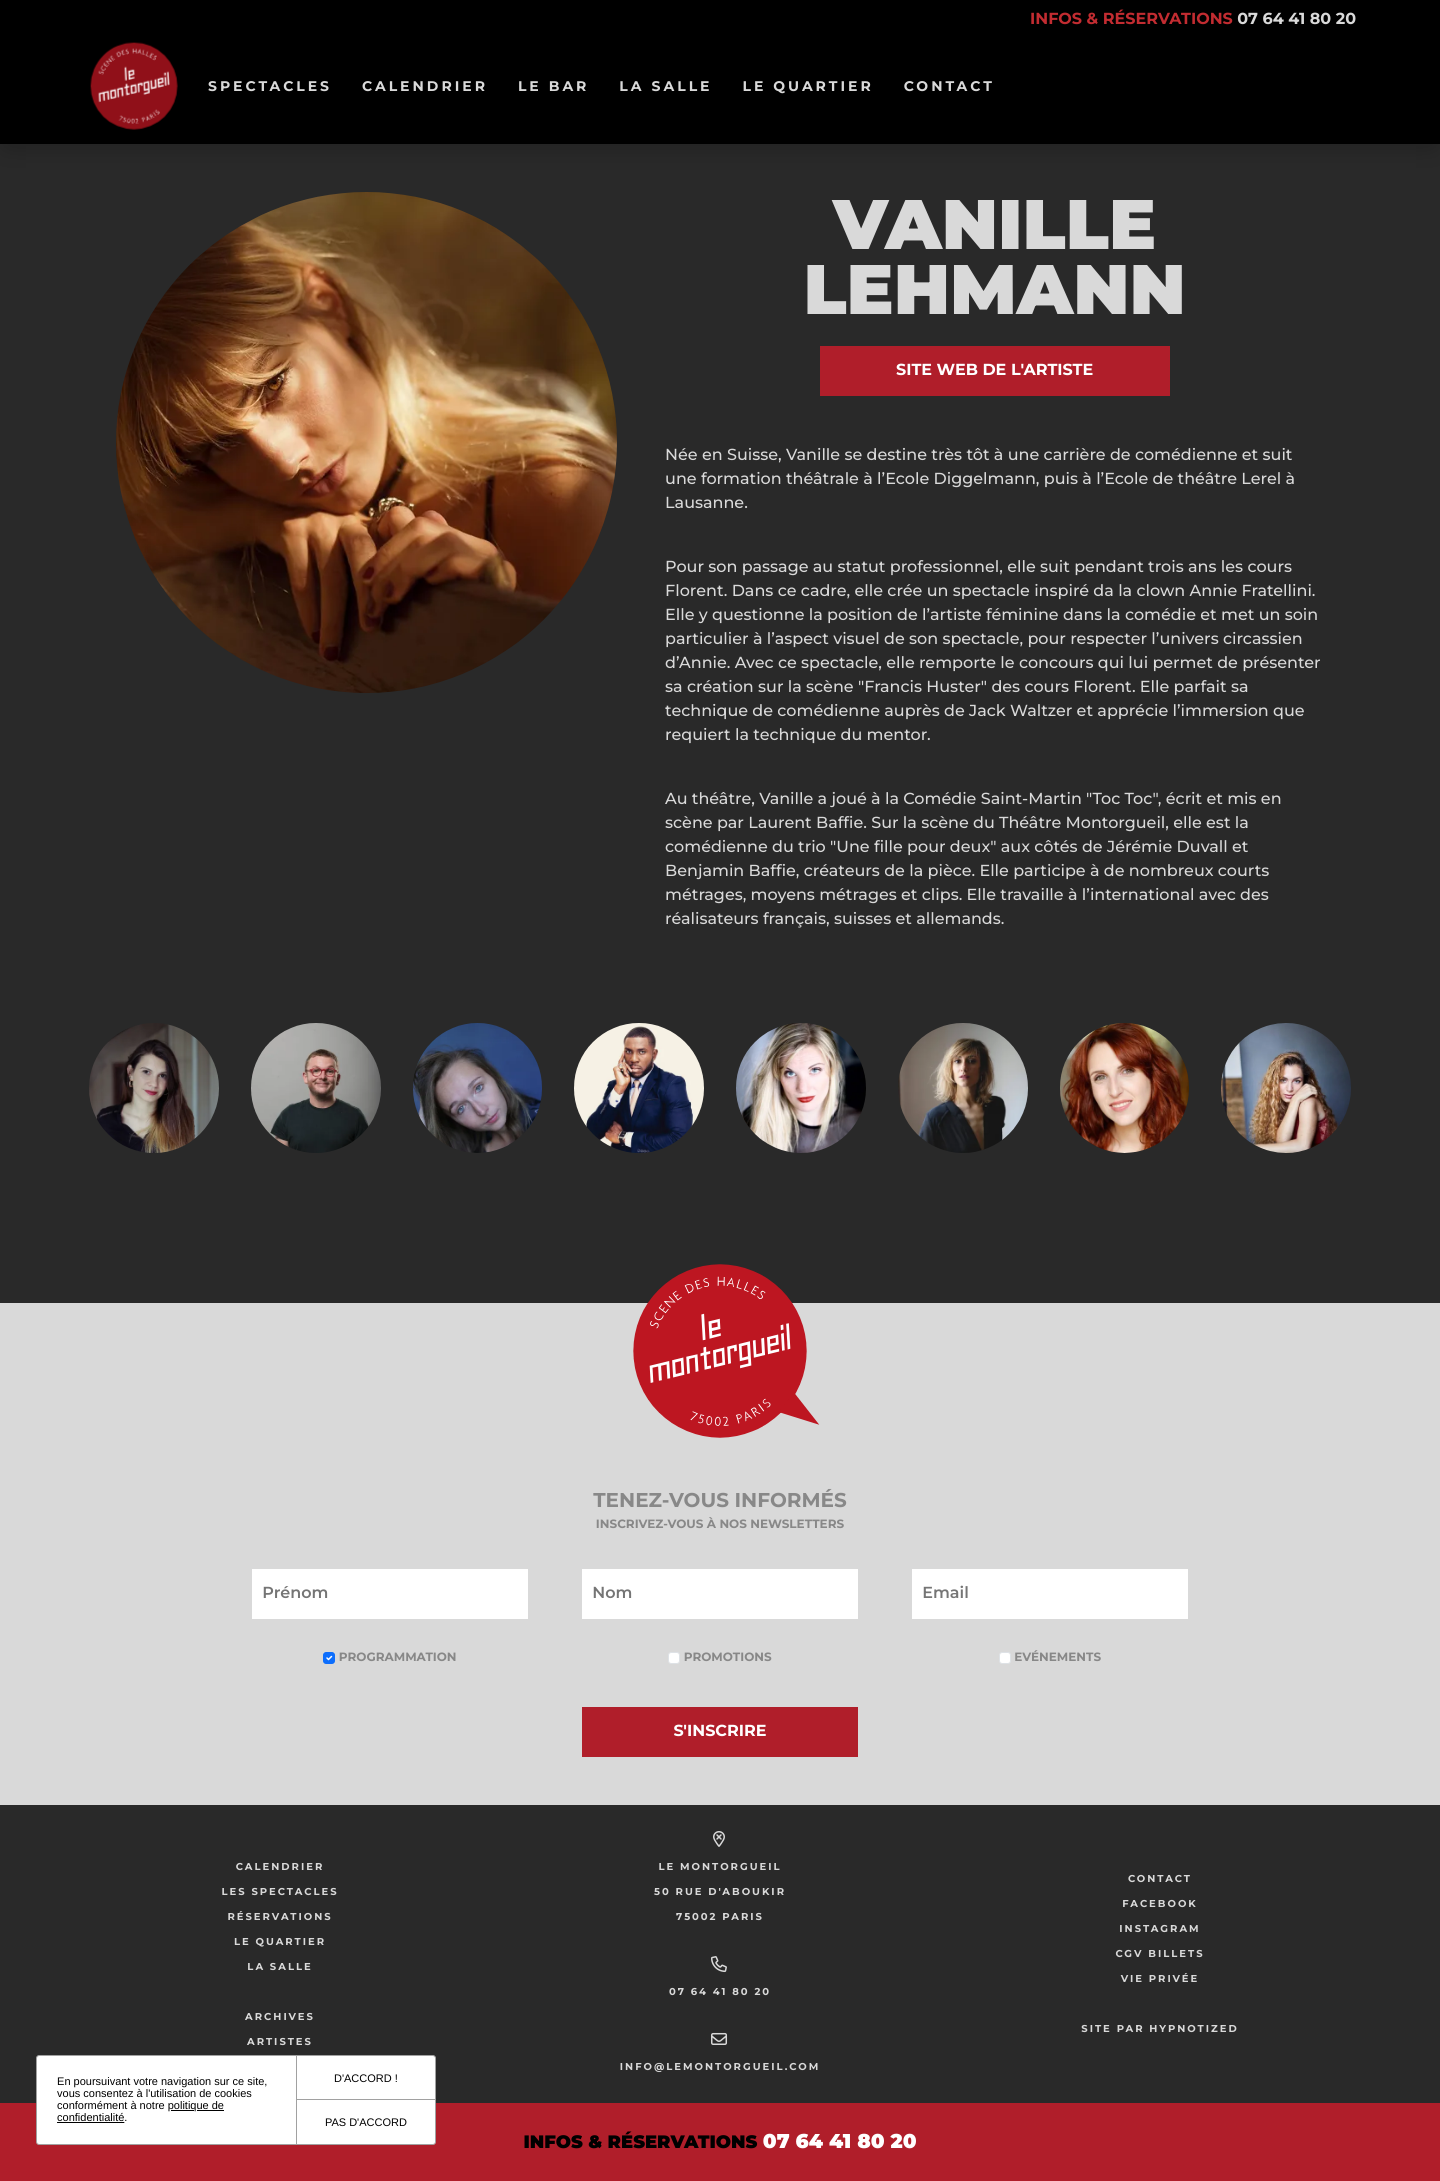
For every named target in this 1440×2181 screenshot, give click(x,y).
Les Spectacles (279, 1891)
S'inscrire (720, 1731)
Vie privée (1160, 1978)
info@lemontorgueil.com (720, 2066)
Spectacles (277, 86)
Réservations (279, 1916)
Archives (280, 2016)
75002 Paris (720, 1916)
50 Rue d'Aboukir (720, 1891)
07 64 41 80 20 (720, 1991)
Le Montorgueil (719, 1866)
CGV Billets (1159, 1953)
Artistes (280, 2041)
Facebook (1160, 1903)
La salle (672, 86)
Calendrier (432, 86)
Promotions (719, 1657)
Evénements (1050, 1657)
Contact (949, 86)
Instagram (1159, 1928)
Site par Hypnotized (1160, 2028)
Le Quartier (814, 86)
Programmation (389, 1657)
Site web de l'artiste (994, 370)
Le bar (560, 86)
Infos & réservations (1193, 19)
